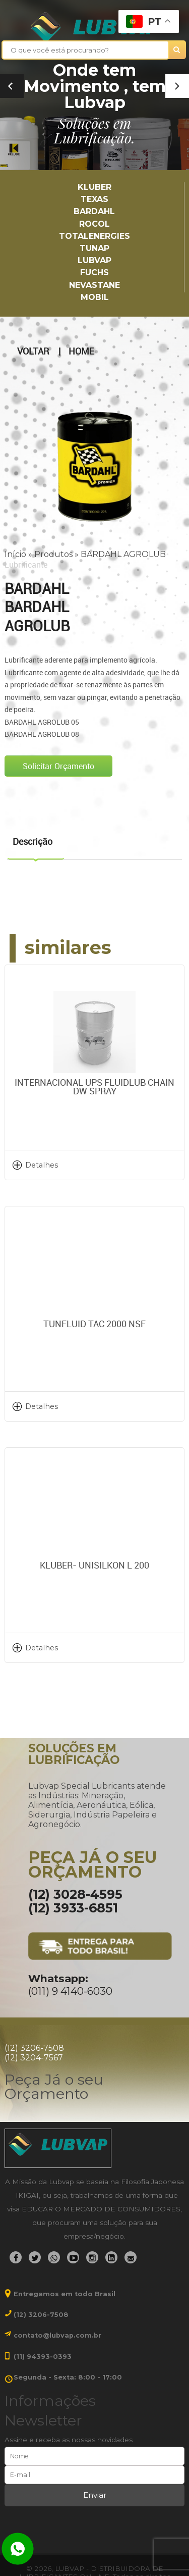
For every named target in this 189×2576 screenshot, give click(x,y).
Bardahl (94, 211)
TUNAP (94, 248)
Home (81, 351)
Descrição (32, 841)
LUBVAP (94, 260)
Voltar (33, 351)
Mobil (95, 297)
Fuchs (94, 272)
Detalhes (41, 1165)
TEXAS (94, 199)
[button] (177, 86)
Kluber (94, 187)
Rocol (94, 224)
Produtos (53, 554)
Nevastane (94, 285)
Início (15, 554)
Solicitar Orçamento (58, 766)
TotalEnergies (94, 236)
